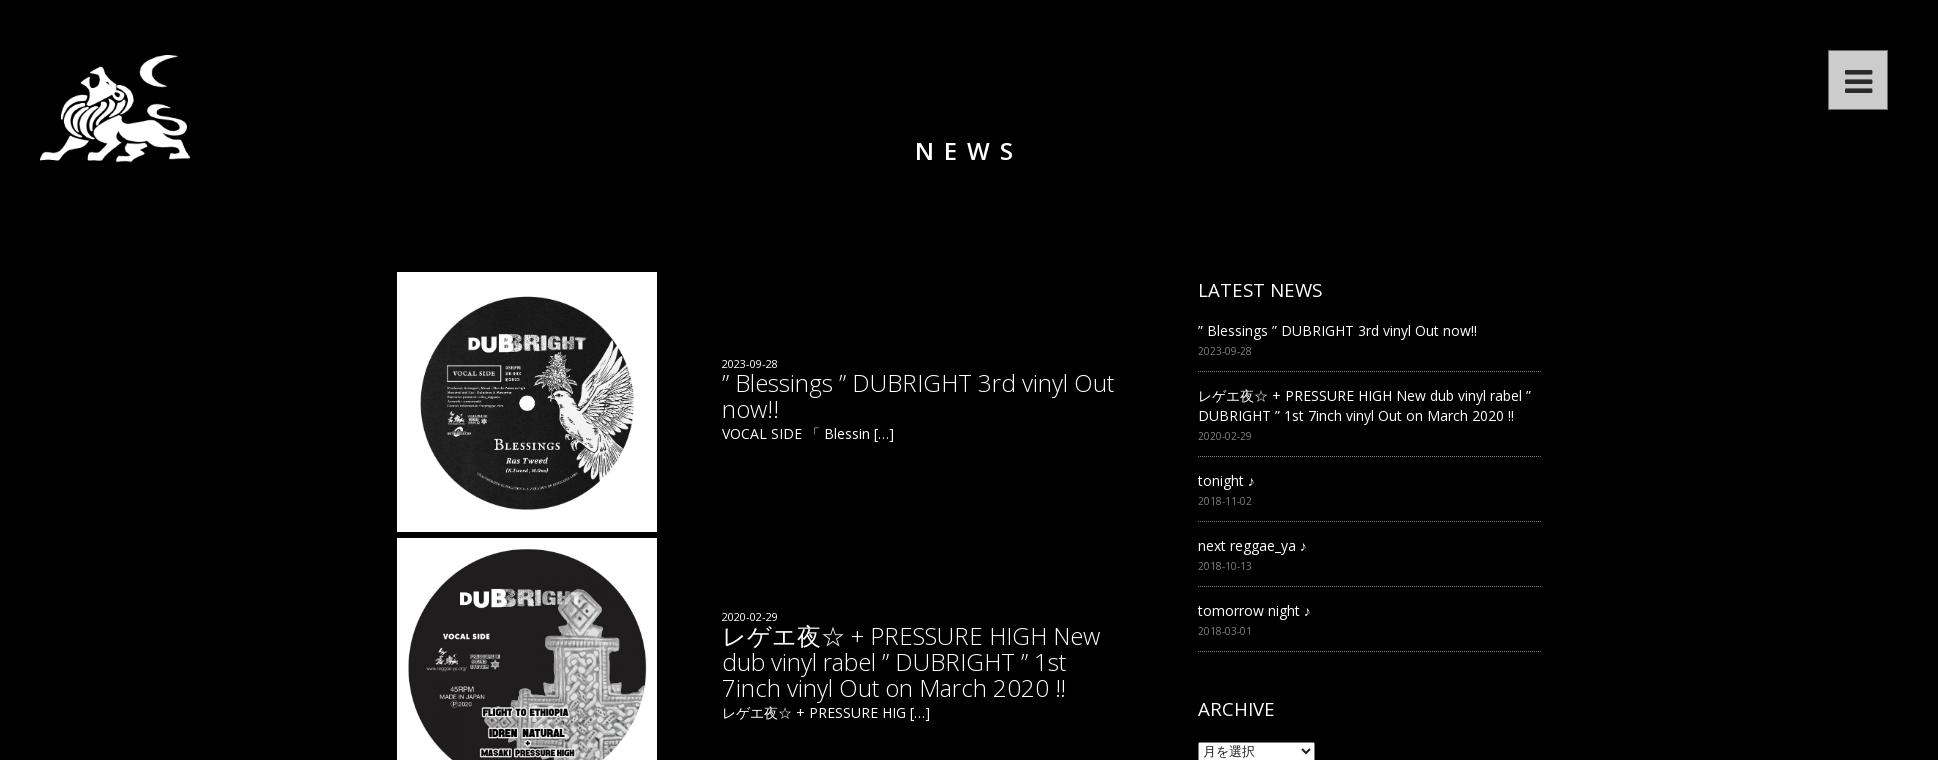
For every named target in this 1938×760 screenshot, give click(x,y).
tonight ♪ (1226, 480)
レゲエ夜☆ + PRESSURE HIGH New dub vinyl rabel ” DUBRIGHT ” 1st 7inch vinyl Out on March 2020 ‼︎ (1364, 405)
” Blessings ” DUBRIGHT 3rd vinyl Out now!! (1337, 330)
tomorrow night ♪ (1254, 610)
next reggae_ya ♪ (1252, 545)
